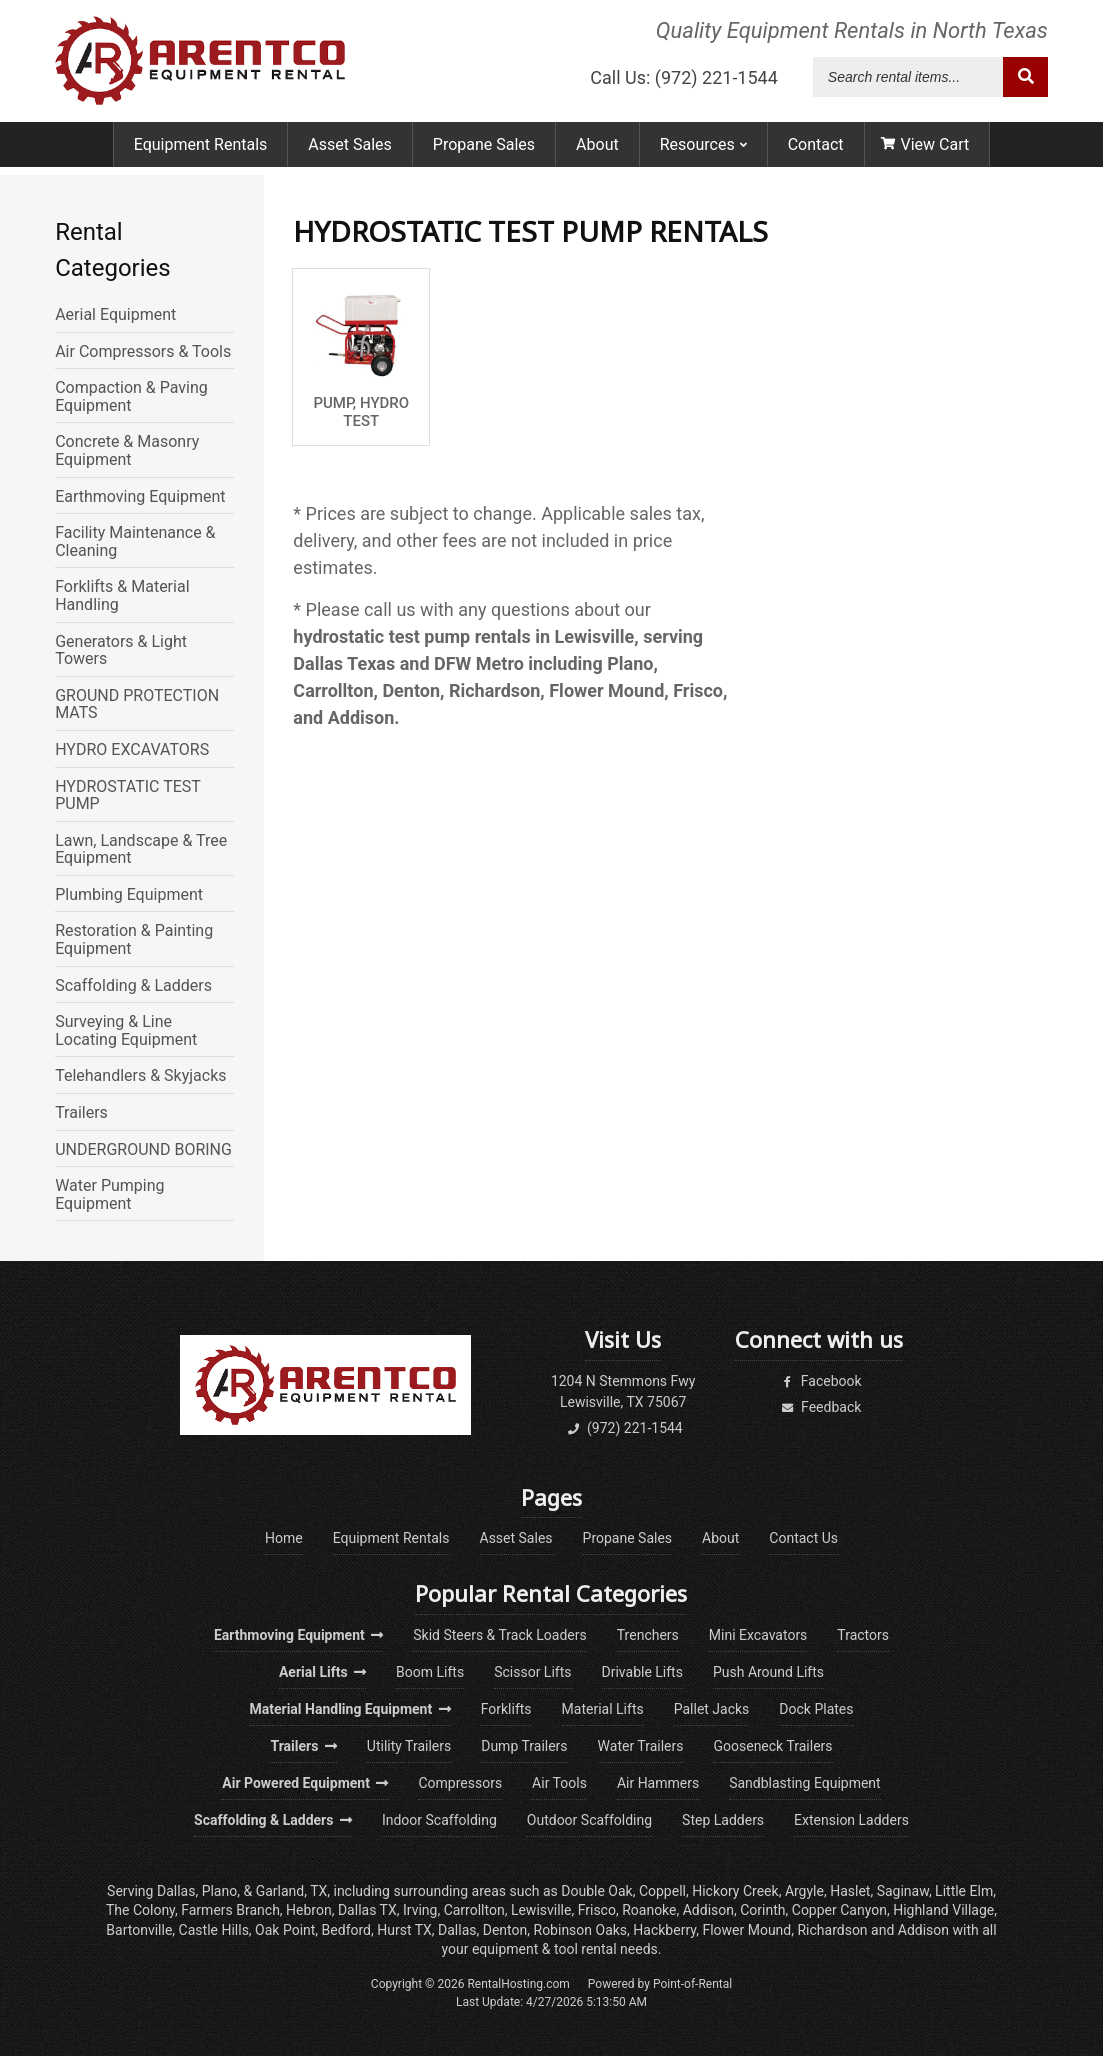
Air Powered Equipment (305, 1783)
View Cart (925, 152)
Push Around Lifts (768, 1672)
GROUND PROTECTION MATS (137, 704)
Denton (505, 1930)
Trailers (81, 1113)
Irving (420, 1910)
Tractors (863, 1635)
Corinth (762, 1910)
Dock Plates (816, 1709)
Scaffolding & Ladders (133, 986)
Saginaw (903, 1891)
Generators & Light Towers (121, 650)
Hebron (309, 1910)
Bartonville (139, 1930)
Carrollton (474, 1910)
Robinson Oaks (581, 1930)
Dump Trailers (524, 1746)
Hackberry (664, 1930)
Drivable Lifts (642, 1672)
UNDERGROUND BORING (143, 1150)
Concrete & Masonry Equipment (127, 450)
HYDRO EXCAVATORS (132, 750)
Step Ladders (723, 1820)
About (597, 152)
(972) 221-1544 (623, 1428)
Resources (703, 152)
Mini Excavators (758, 1635)
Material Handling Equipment (349, 1709)
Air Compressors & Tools (143, 352)
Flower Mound (746, 1930)
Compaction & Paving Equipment (131, 396)
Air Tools (559, 1783)
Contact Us (803, 1538)
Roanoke (649, 1910)
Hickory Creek (735, 1891)
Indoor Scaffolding (439, 1820)
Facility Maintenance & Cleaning (135, 541)
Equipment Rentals (201, 152)
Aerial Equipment (115, 315)
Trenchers (648, 1635)
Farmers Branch (230, 1910)
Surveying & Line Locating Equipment (126, 1030)
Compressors (460, 1783)
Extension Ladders (851, 1820)
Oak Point (285, 1930)
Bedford (346, 1930)
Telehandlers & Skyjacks (140, 1076)
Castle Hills (214, 1930)
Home (284, 1538)
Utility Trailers (409, 1746)
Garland (280, 1891)
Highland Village (943, 1910)
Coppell (662, 1891)
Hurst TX (404, 1930)
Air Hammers (658, 1783)
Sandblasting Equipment (805, 1783)
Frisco (597, 1910)
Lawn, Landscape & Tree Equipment (141, 849)
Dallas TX (367, 1910)
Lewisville (541, 1910)
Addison (708, 1910)
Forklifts (506, 1709)
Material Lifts (603, 1709)
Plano (220, 1891)
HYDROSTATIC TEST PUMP (127, 795)
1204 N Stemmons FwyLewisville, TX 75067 (623, 1391)
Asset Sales (349, 152)
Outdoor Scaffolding (589, 1820)
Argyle (804, 1891)
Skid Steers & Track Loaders (500, 1635)
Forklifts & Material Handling (122, 595)
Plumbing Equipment (129, 895)
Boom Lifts (430, 1672)
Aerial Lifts (322, 1672)
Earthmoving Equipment (140, 497)
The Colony (140, 1910)
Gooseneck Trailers (772, 1746)
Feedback (820, 1407)
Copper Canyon (839, 1910)
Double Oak (596, 1891)
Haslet (850, 1891)
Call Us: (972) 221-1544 (684, 81)
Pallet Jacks (712, 1709)
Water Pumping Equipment (109, 1194)
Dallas (176, 1891)
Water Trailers (641, 1746)
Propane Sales (484, 152)
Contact (816, 152)
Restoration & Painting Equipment (134, 939)
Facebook (819, 1381)
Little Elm (964, 1891)
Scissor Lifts (532, 1672)
